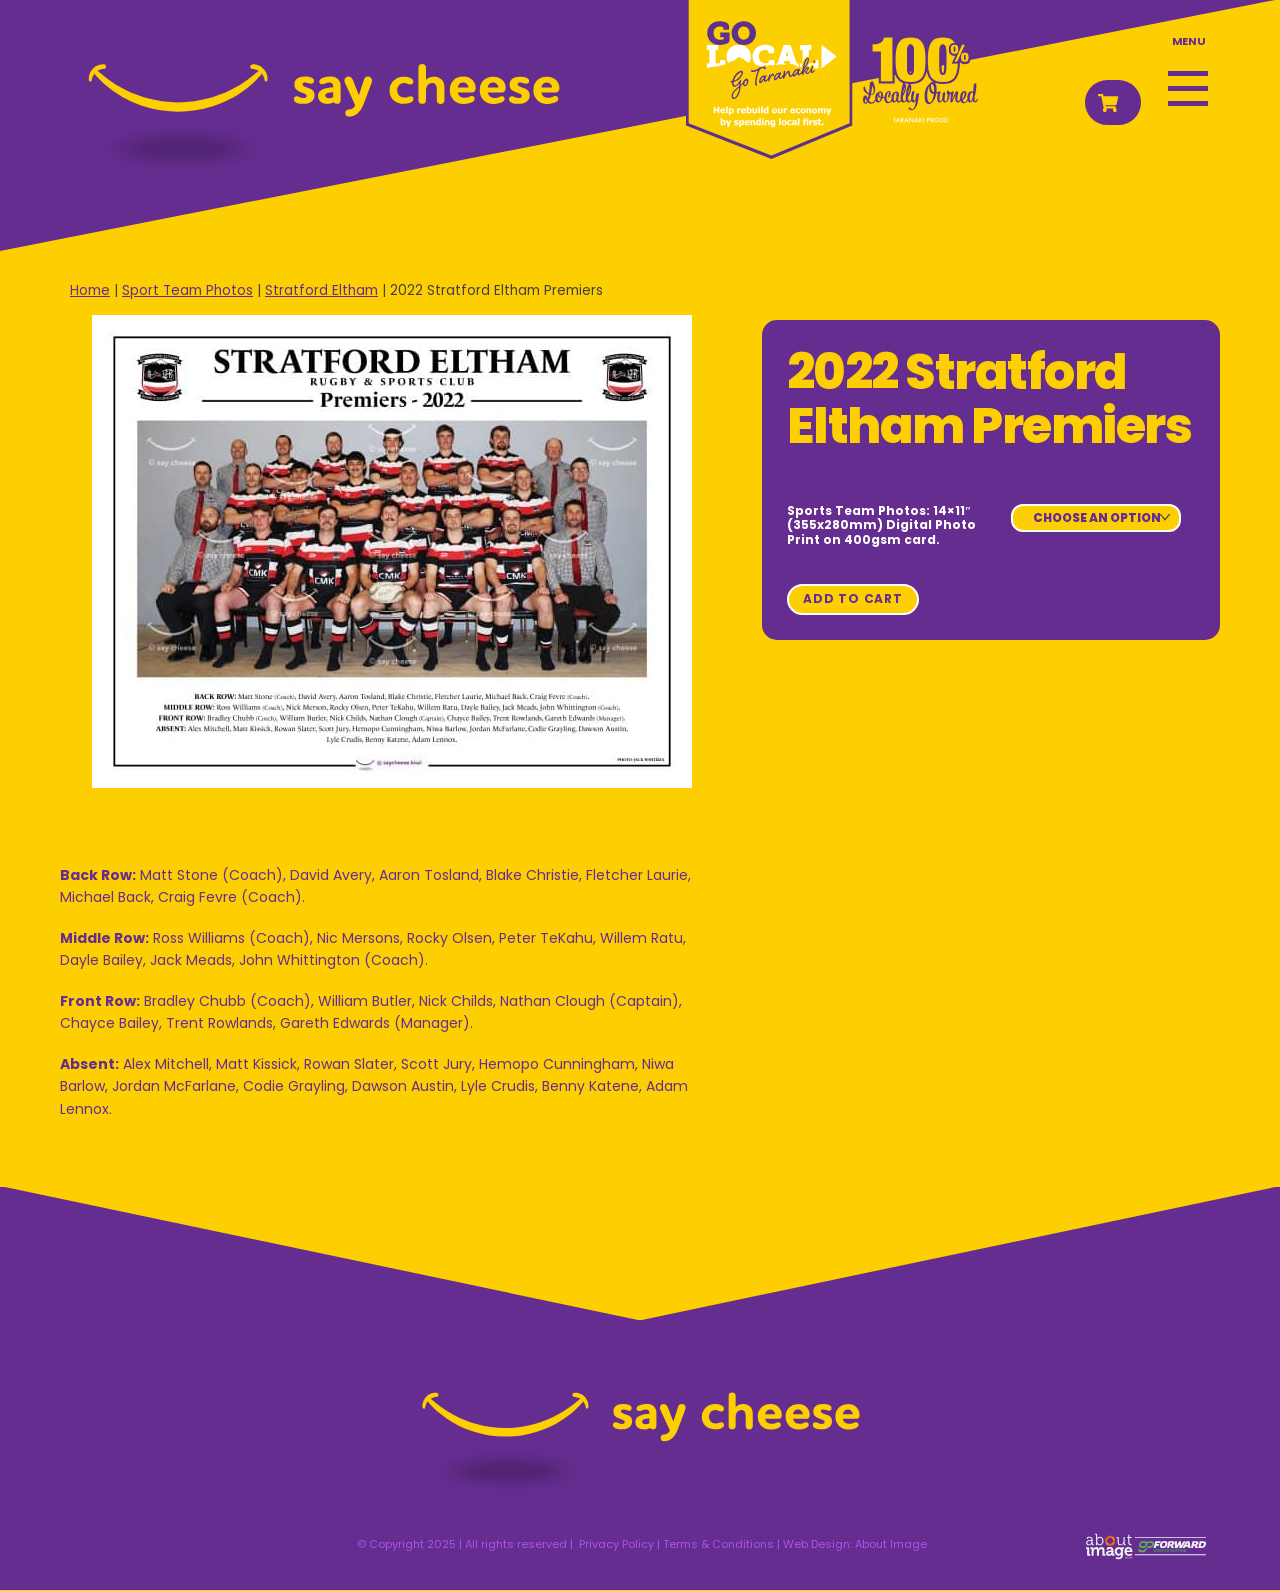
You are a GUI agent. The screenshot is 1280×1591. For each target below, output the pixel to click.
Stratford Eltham (321, 290)
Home (90, 290)
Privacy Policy (616, 1544)
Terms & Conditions (718, 1544)
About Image (891, 1544)
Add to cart (853, 598)
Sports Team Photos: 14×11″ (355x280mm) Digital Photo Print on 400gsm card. (881, 525)
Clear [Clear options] (1037, 537)
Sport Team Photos (187, 290)
